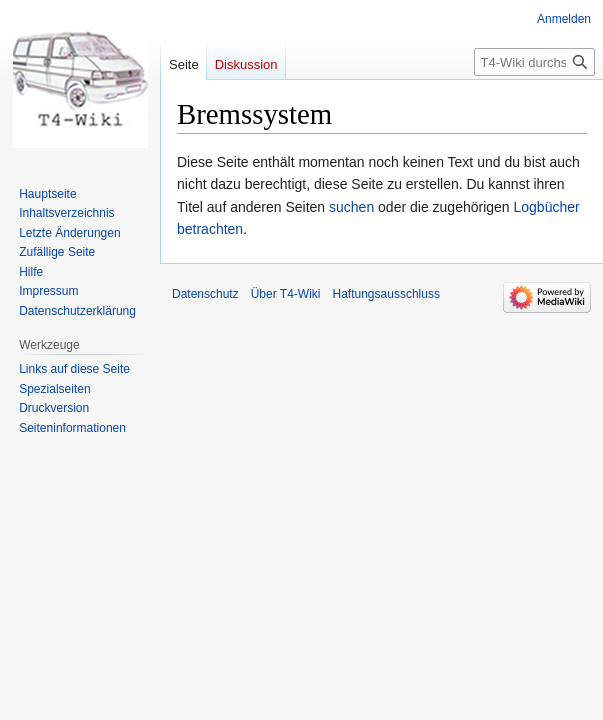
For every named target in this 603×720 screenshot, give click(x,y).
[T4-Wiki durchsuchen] (534, 62)
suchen (351, 207)
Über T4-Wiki (286, 294)
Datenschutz (205, 294)
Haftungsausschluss (386, 294)
